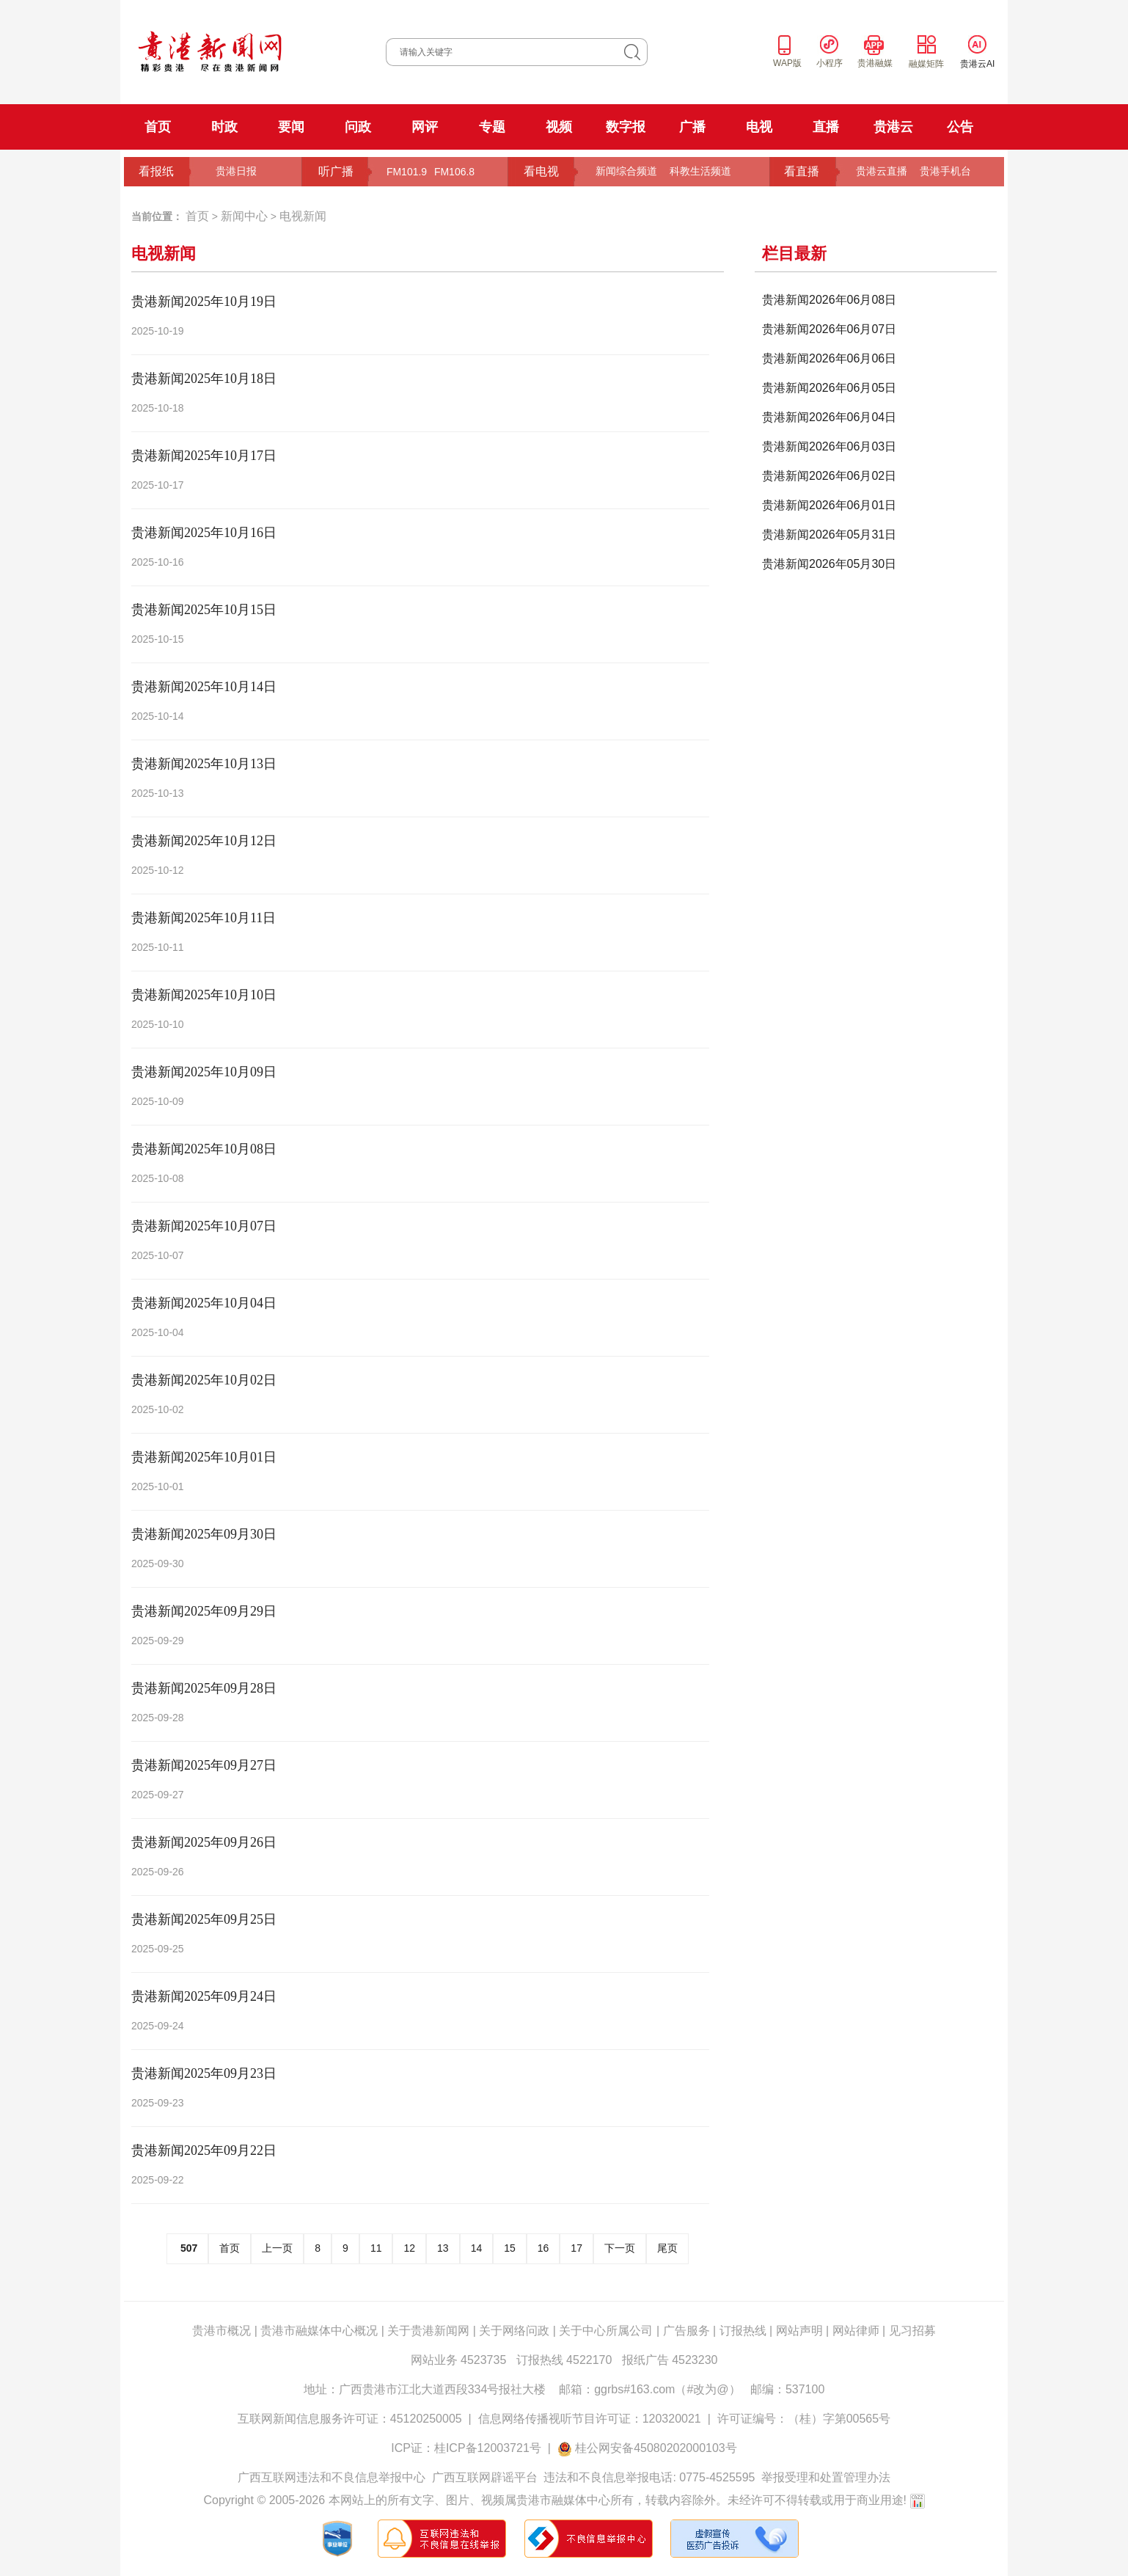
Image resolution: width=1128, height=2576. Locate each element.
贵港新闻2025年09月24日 (203, 1996)
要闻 (291, 127)
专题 (492, 127)
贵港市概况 (221, 2330)
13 (443, 2248)
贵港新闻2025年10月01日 (203, 1457)
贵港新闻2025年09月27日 (203, 1765)
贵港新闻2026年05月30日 (829, 564)
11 (376, 2248)
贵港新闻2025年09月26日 (203, 1842)
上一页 (277, 2248)
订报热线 (742, 2330)
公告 (960, 127)
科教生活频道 (700, 171)
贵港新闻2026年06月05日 (829, 388)
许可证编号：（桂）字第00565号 (804, 2418)
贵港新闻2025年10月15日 (203, 609)
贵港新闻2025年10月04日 (203, 1303)
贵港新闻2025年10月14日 (203, 686)
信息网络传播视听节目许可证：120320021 (589, 2418)
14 (477, 2248)
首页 (157, 127)
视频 (559, 127)
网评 (424, 127)
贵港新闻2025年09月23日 (203, 2073)
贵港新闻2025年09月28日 (203, 1688)
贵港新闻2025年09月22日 (203, 2150)
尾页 (667, 2248)
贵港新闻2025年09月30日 (203, 1534)
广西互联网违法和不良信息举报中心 (331, 2477)
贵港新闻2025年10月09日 (203, 1072)
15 (510, 2248)
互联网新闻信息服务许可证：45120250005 (350, 2418)
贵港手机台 (945, 171)
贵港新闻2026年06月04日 (829, 417)
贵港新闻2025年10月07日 (203, 1226)
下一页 (619, 2248)
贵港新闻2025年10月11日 (203, 918)
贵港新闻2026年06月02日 (829, 476)
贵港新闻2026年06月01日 (829, 505)
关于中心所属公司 (606, 2330)
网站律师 (855, 2330)
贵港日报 (236, 171)
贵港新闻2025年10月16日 (203, 532)
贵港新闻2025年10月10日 (203, 995)
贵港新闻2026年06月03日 (829, 446)
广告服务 (686, 2330)
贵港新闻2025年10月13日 (203, 763)
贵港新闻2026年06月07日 (829, 329)
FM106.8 (454, 172)
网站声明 (799, 2330)
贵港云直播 (881, 171)
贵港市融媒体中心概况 (319, 2330)
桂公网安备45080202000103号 (656, 2448)
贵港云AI (977, 64)
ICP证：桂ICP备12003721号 (466, 2448)
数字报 (625, 127)
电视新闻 (302, 216)
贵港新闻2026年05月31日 (829, 534)
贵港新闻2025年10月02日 (203, 1380)
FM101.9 (407, 172)
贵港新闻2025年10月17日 (203, 455)
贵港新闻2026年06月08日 (829, 299)
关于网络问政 (514, 2330)
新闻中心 (244, 216)
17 (576, 2248)
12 (409, 2248)
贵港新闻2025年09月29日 (203, 1611)
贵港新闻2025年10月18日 (203, 378)
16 (543, 2248)
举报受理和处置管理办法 (825, 2477)
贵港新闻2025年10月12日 (203, 840)
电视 (759, 127)
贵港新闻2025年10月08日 (203, 1149)
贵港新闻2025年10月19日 (203, 301)
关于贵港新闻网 (428, 2330)
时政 (224, 127)
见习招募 (912, 2330)
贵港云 (893, 127)
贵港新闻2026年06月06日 (829, 358)
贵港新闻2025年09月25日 (203, 1919)
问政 (358, 127)
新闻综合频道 (626, 171)
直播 (826, 127)
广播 (692, 127)
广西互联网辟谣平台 (485, 2477)
